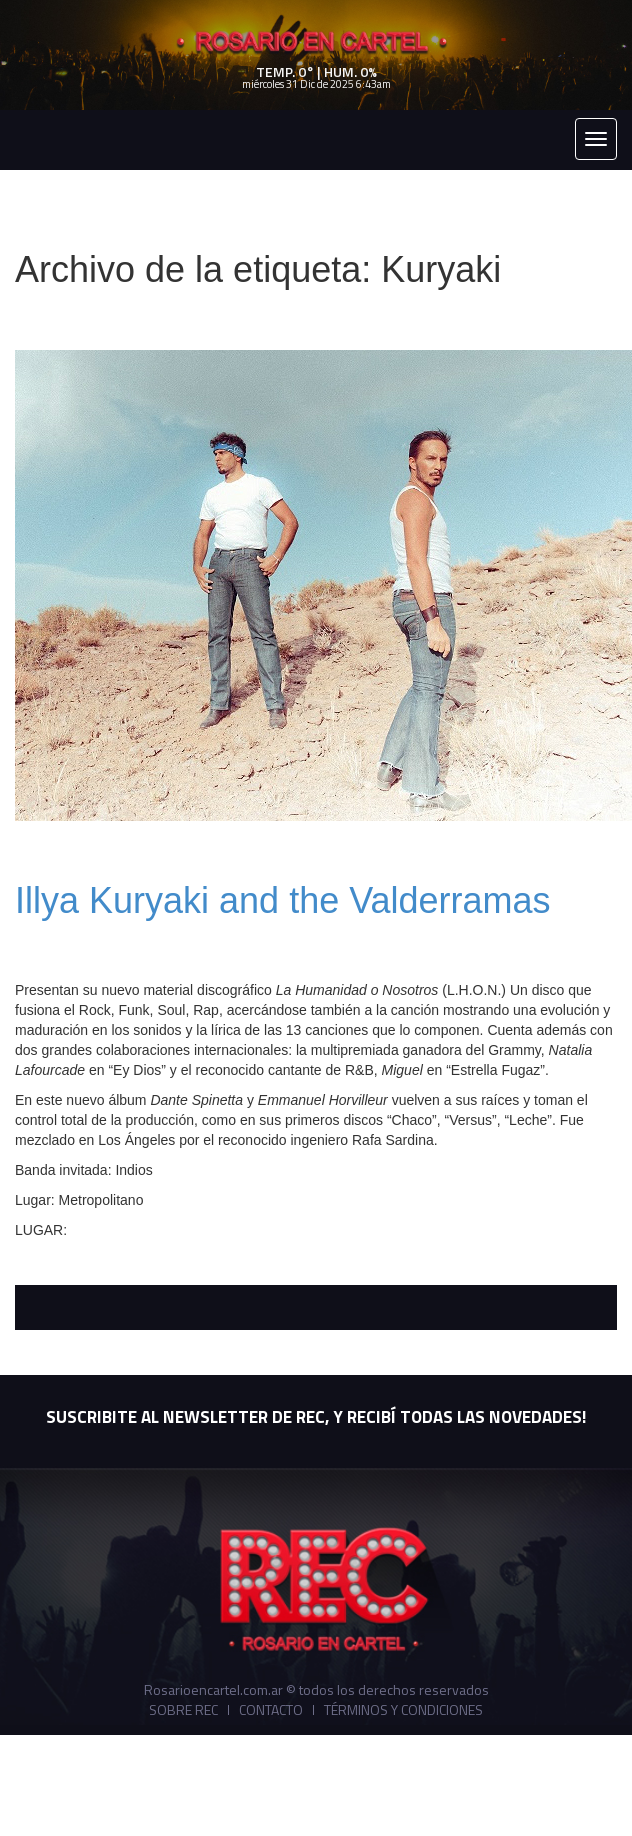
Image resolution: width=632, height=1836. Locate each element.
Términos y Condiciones (403, 1710)
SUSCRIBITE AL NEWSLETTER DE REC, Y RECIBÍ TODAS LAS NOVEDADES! (316, 1417)
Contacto (271, 1710)
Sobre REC (183, 1710)
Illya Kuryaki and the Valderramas (283, 900)
